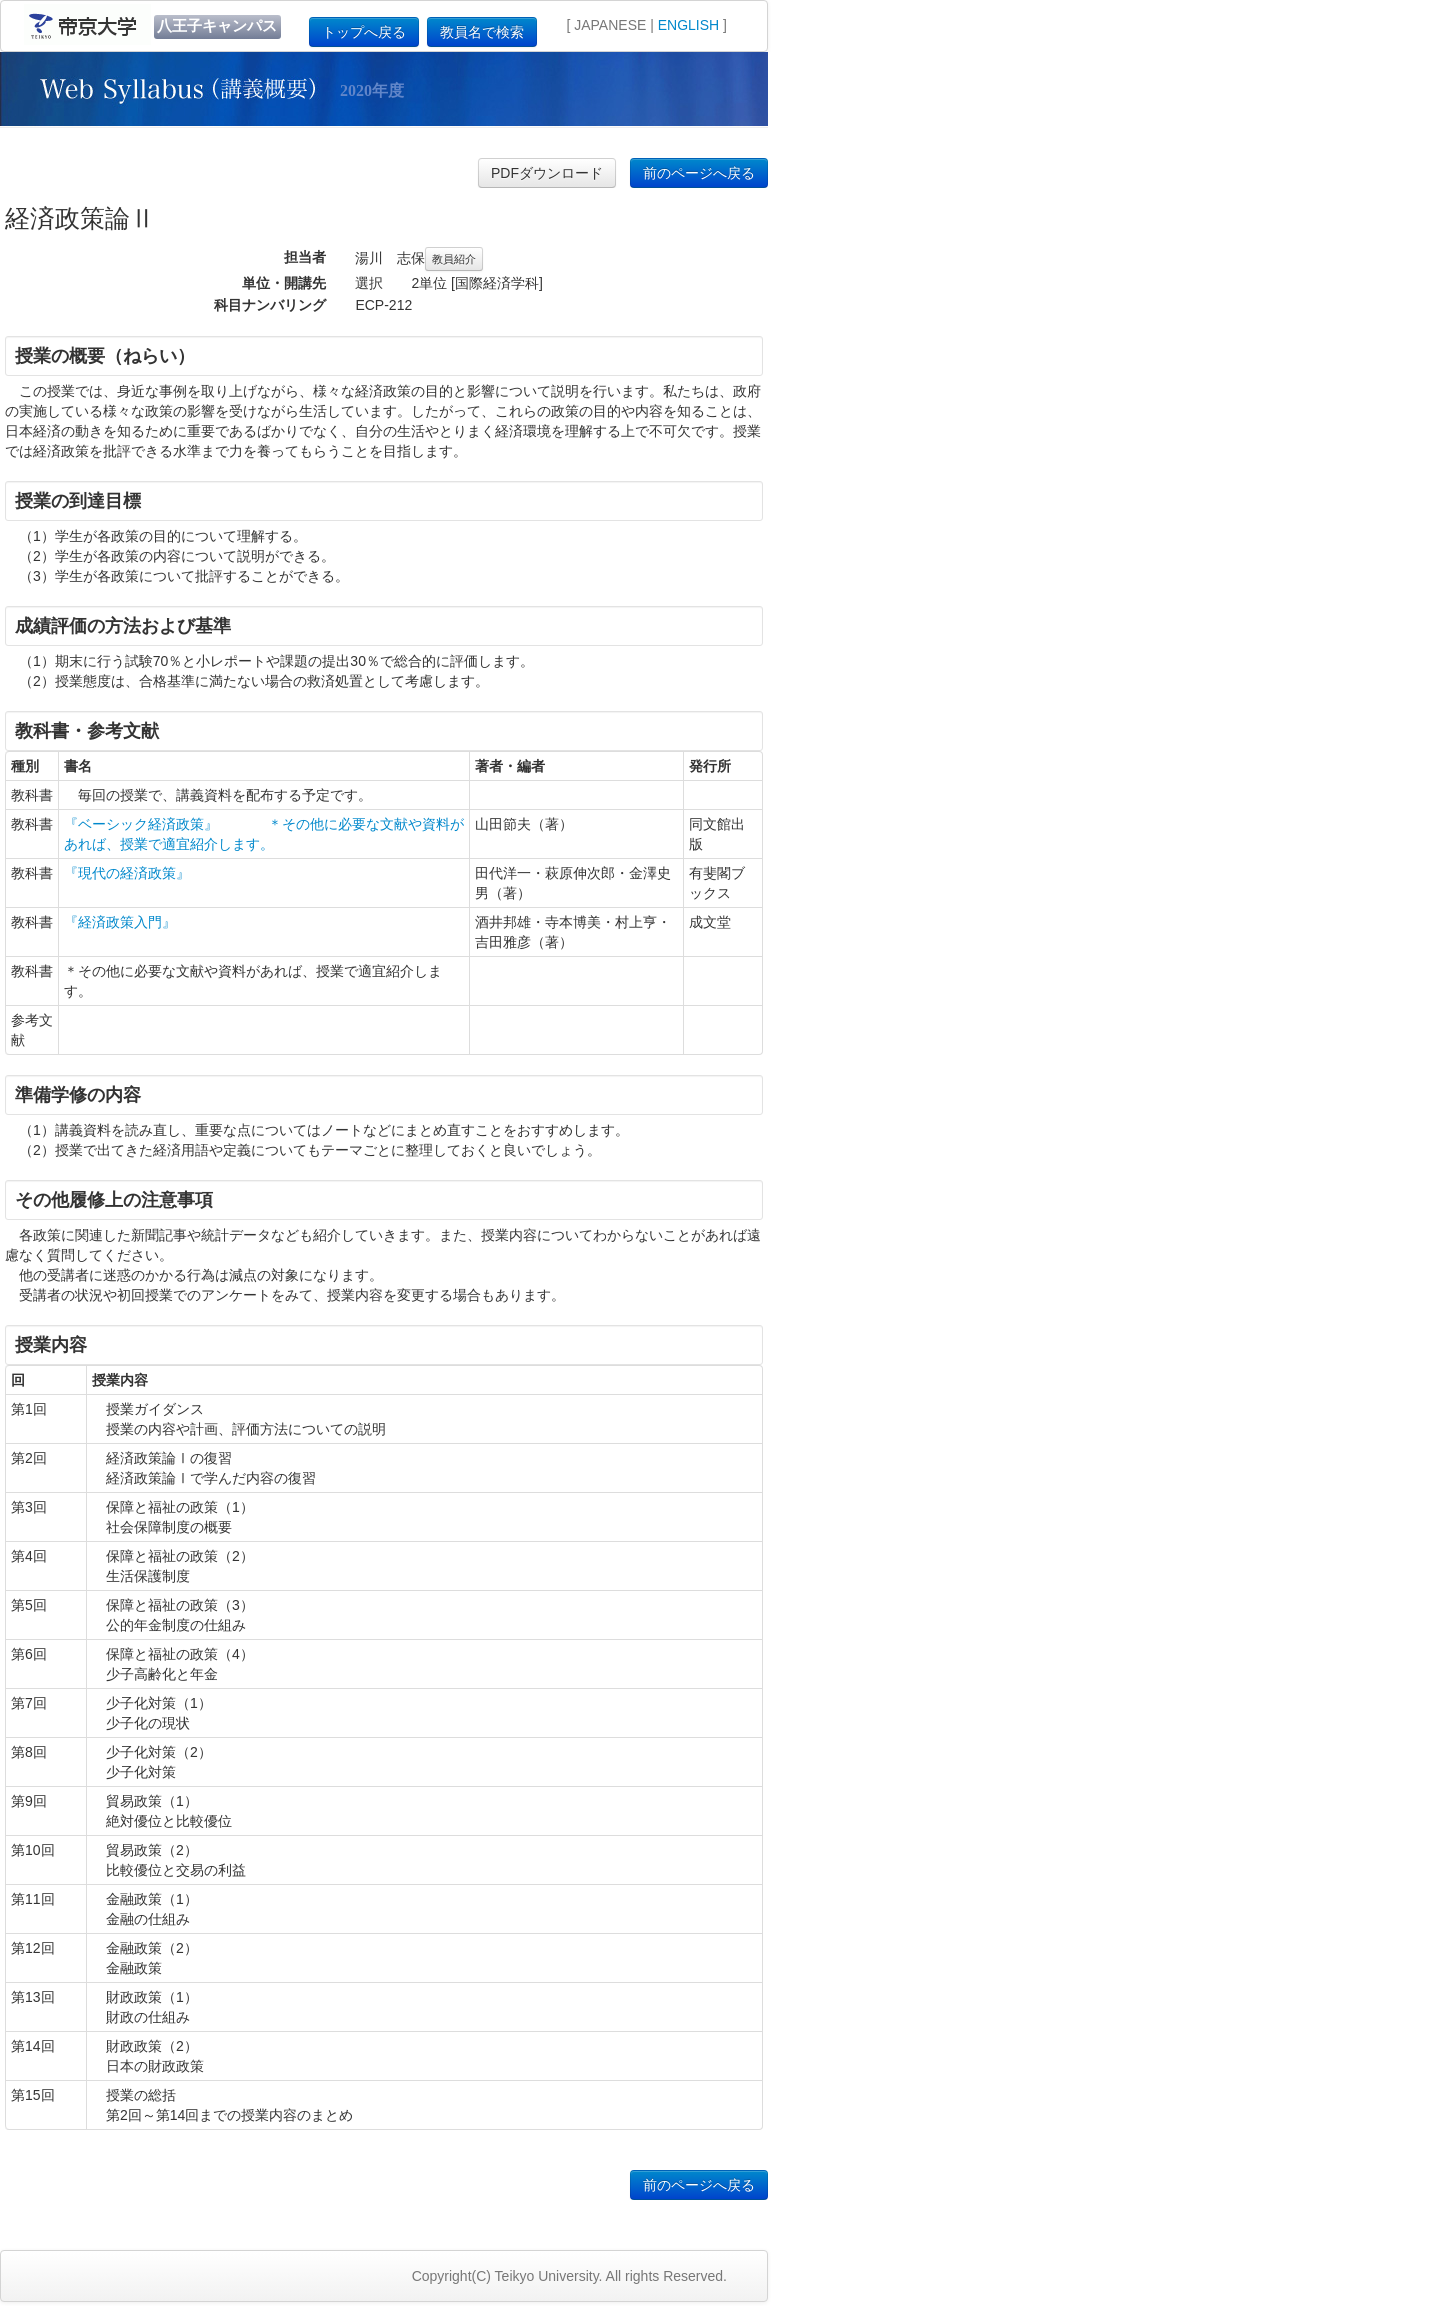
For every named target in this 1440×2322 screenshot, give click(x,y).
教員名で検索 (482, 32)
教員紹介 (454, 259)
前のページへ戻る (699, 173)
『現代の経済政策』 (127, 873)
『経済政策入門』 (120, 922)
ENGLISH (688, 25)
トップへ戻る (364, 32)
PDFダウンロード (547, 173)
